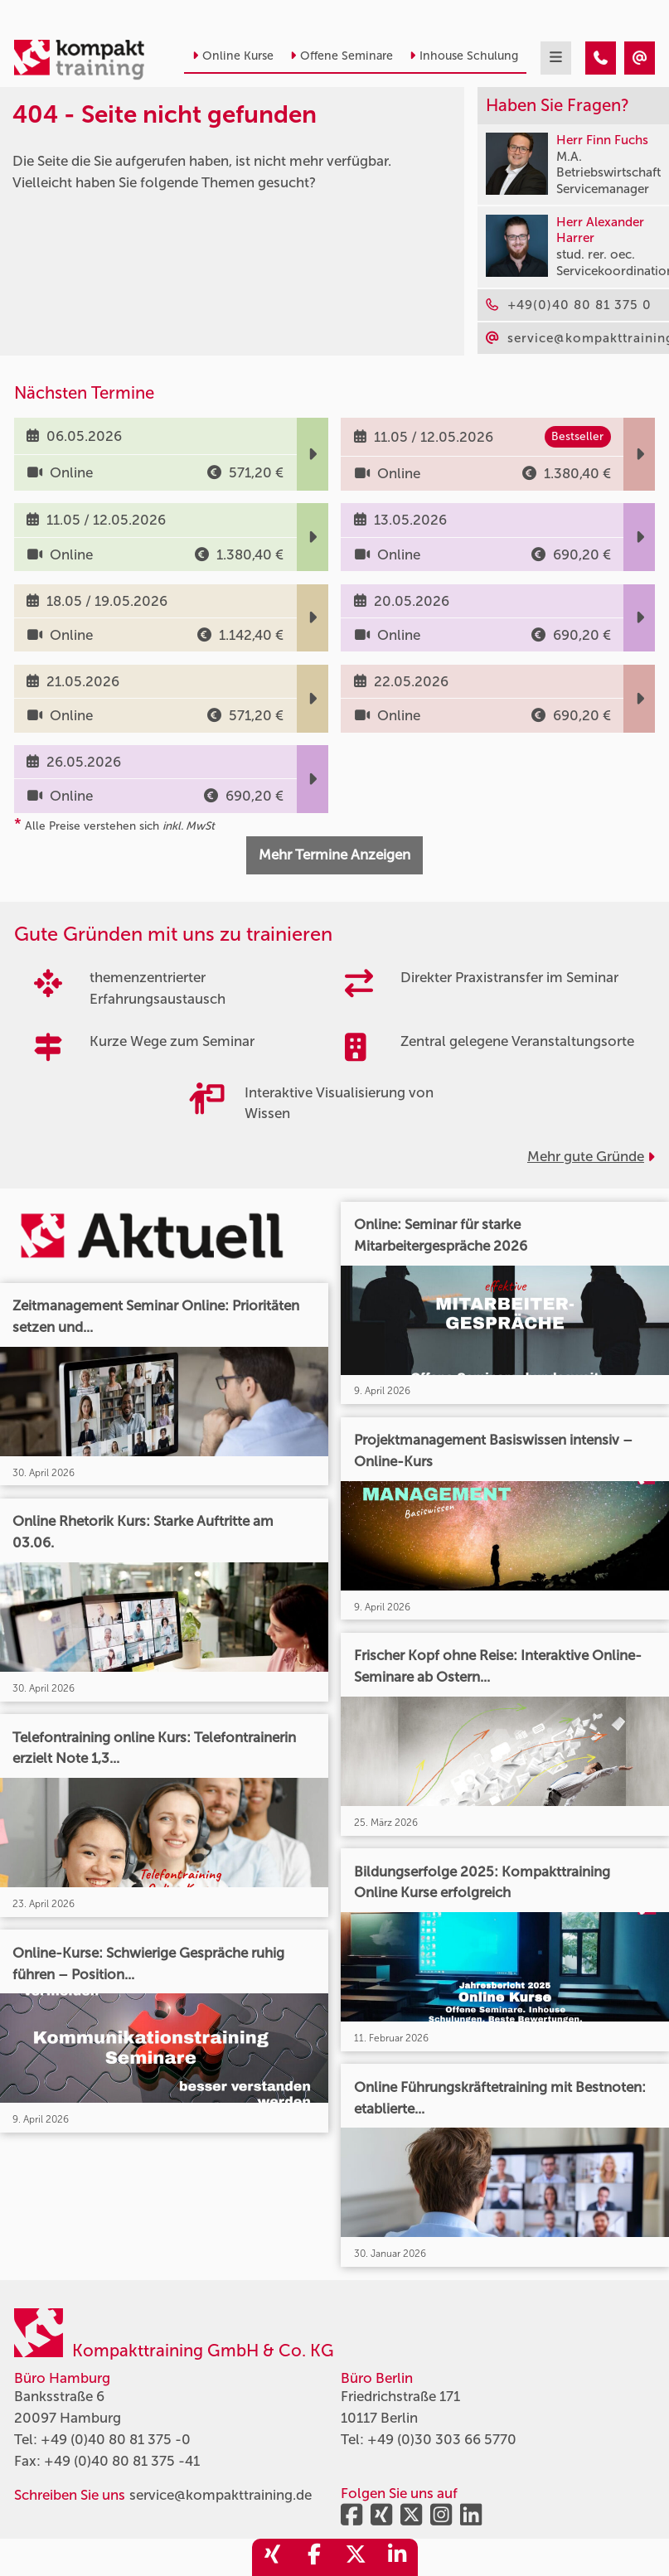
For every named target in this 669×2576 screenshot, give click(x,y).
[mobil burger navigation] (556, 58)
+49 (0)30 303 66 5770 (441, 2439)
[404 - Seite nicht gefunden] (600, 58)
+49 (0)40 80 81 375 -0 (116, 2439)
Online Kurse (233, 56)
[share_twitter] (355, 2557)
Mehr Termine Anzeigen (334, 854)
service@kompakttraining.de (220, 2494)
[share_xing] (272, 2557)
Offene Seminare (341, 56)
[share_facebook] (314, 2557)
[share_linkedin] (397, 2557)
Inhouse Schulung (464, 56)
